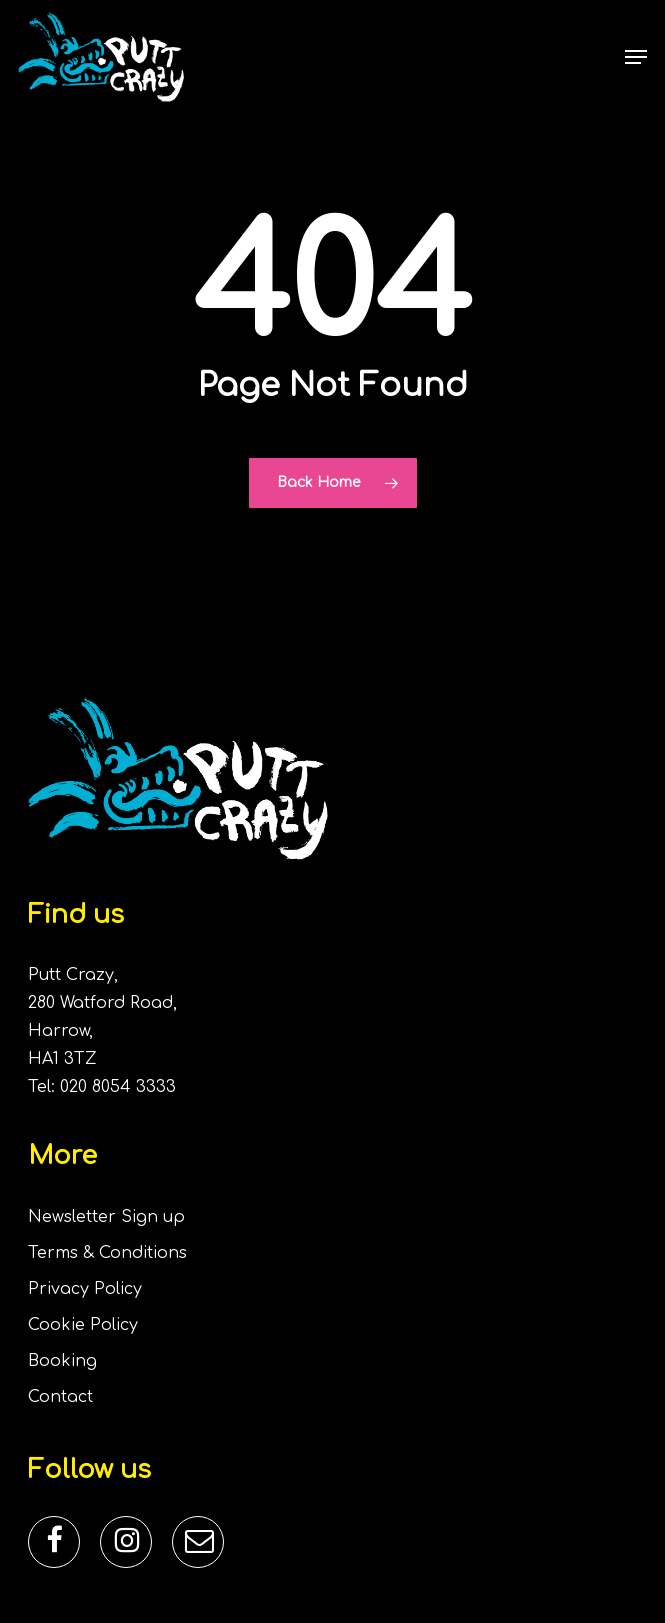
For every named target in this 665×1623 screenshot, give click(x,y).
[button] (636, 57)
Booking (62, 1361)
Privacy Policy (85, 1289)
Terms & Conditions (107, 1253)
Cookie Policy (83, 1325)
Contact (60, 1397)
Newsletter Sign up (106, 1217)
